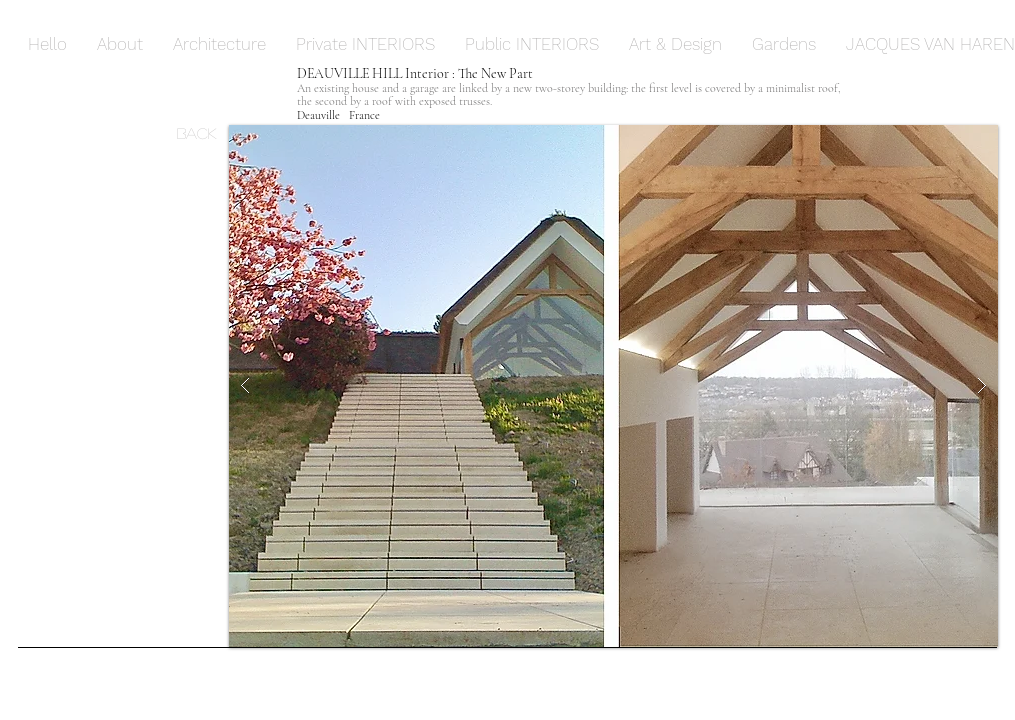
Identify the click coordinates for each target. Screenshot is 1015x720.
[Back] (202, 132)
